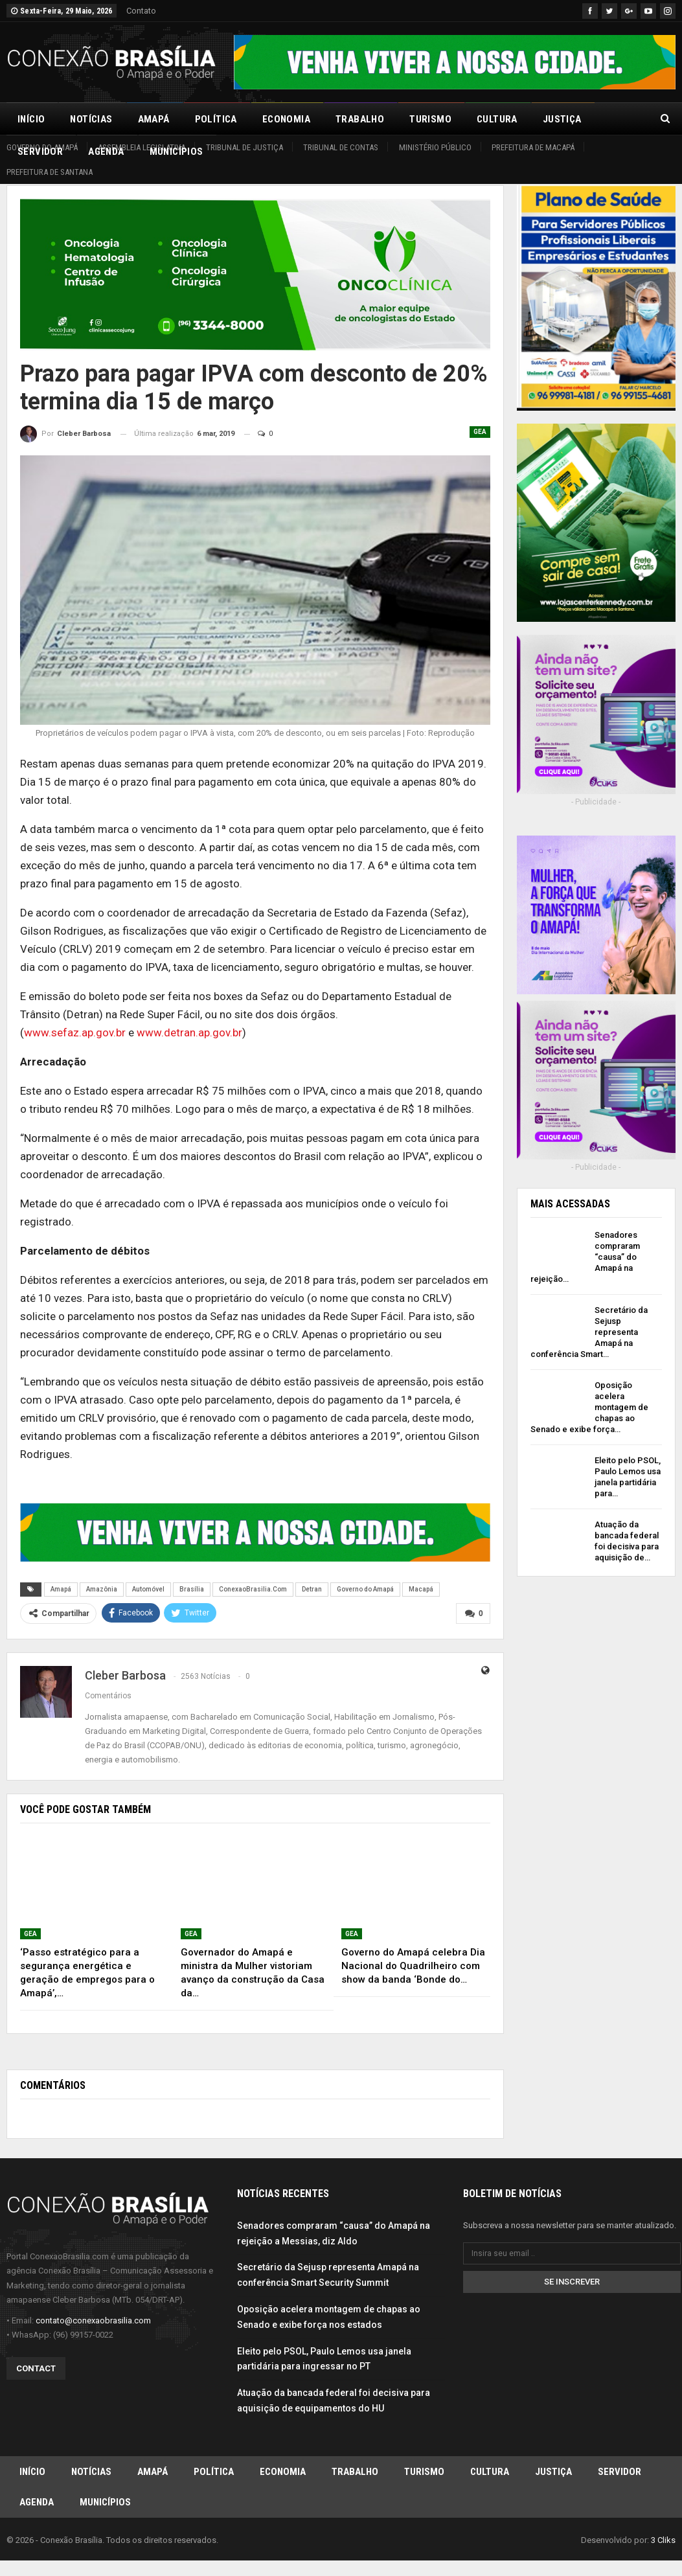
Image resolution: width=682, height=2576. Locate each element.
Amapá (154, 119)
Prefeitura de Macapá (533, 147)
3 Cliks (663, 2543)
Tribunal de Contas (340, 147)
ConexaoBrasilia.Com (253, 1589)
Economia (286, 119)
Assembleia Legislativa (141, 147)
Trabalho (359, 119)
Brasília (191, 1589)
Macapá (421, 1589)
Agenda (36, 2504)
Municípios (105, 2504)
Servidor (619, 2472)
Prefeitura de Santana (49, 172)
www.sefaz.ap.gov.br (75, 1032)
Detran (312, 1589)
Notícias (91, 119)
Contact (36, 2368)
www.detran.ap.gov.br (189, 1032)
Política (216, 119)
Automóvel (148, 1589)
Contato (141, 11)
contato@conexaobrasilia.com (93, 2320)
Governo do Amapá (42, 147)
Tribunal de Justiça (244, 147)
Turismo (430, 119)
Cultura (497, 119)
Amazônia (101, 1589)
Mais (618, 119)
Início (31, 119)
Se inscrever (572, 2281)
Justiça (562, 119)
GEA (479, 431)
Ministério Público (435, 147)
